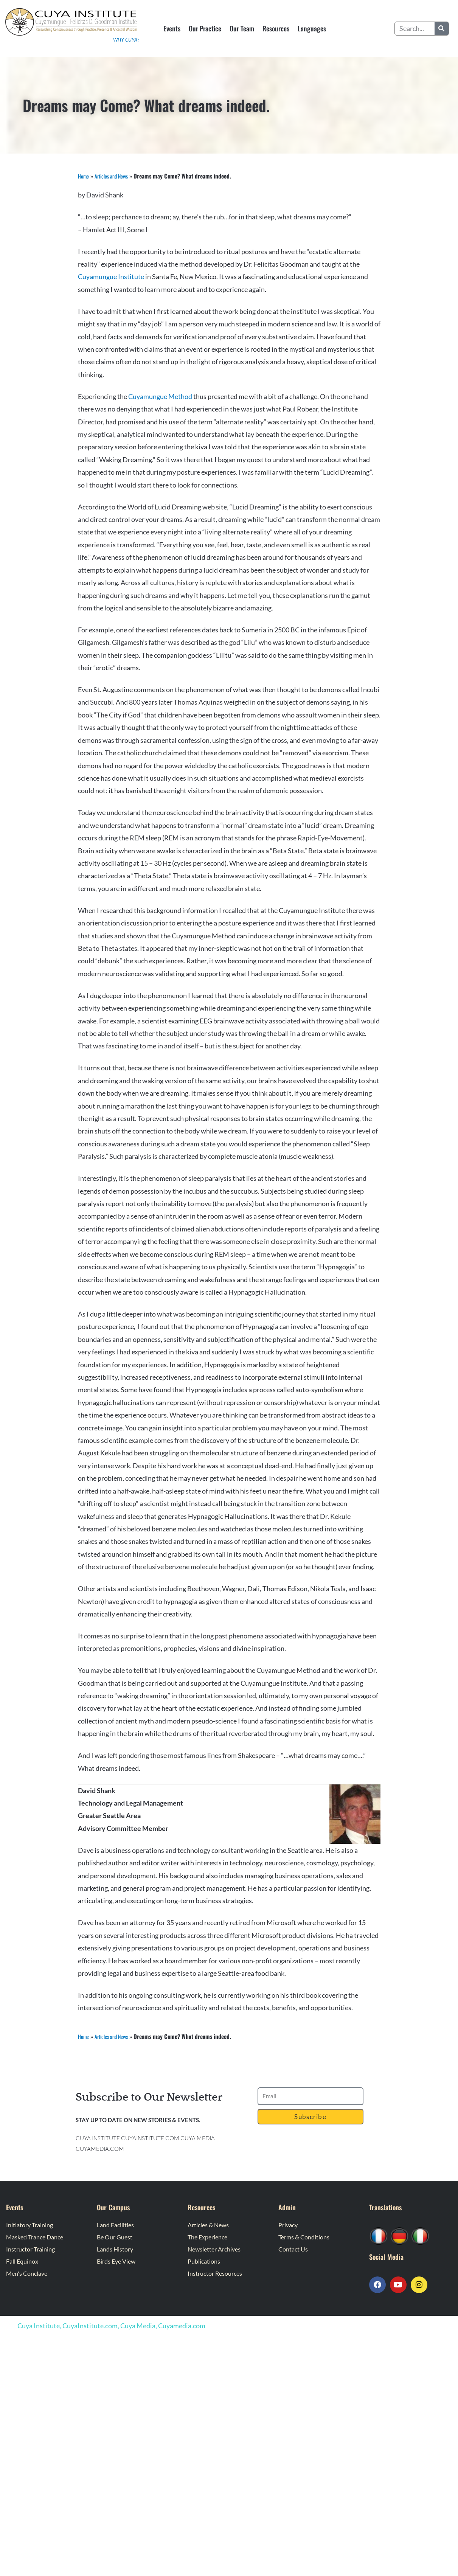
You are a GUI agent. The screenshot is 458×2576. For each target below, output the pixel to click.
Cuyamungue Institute (111, 276)
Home (84, 176)
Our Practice (205, 28)
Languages (312, 28)
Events (171, 28)
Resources (275, 28)
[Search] (442, 28)
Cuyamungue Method (160, 396)
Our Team (242, 28)
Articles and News (115, 176)
